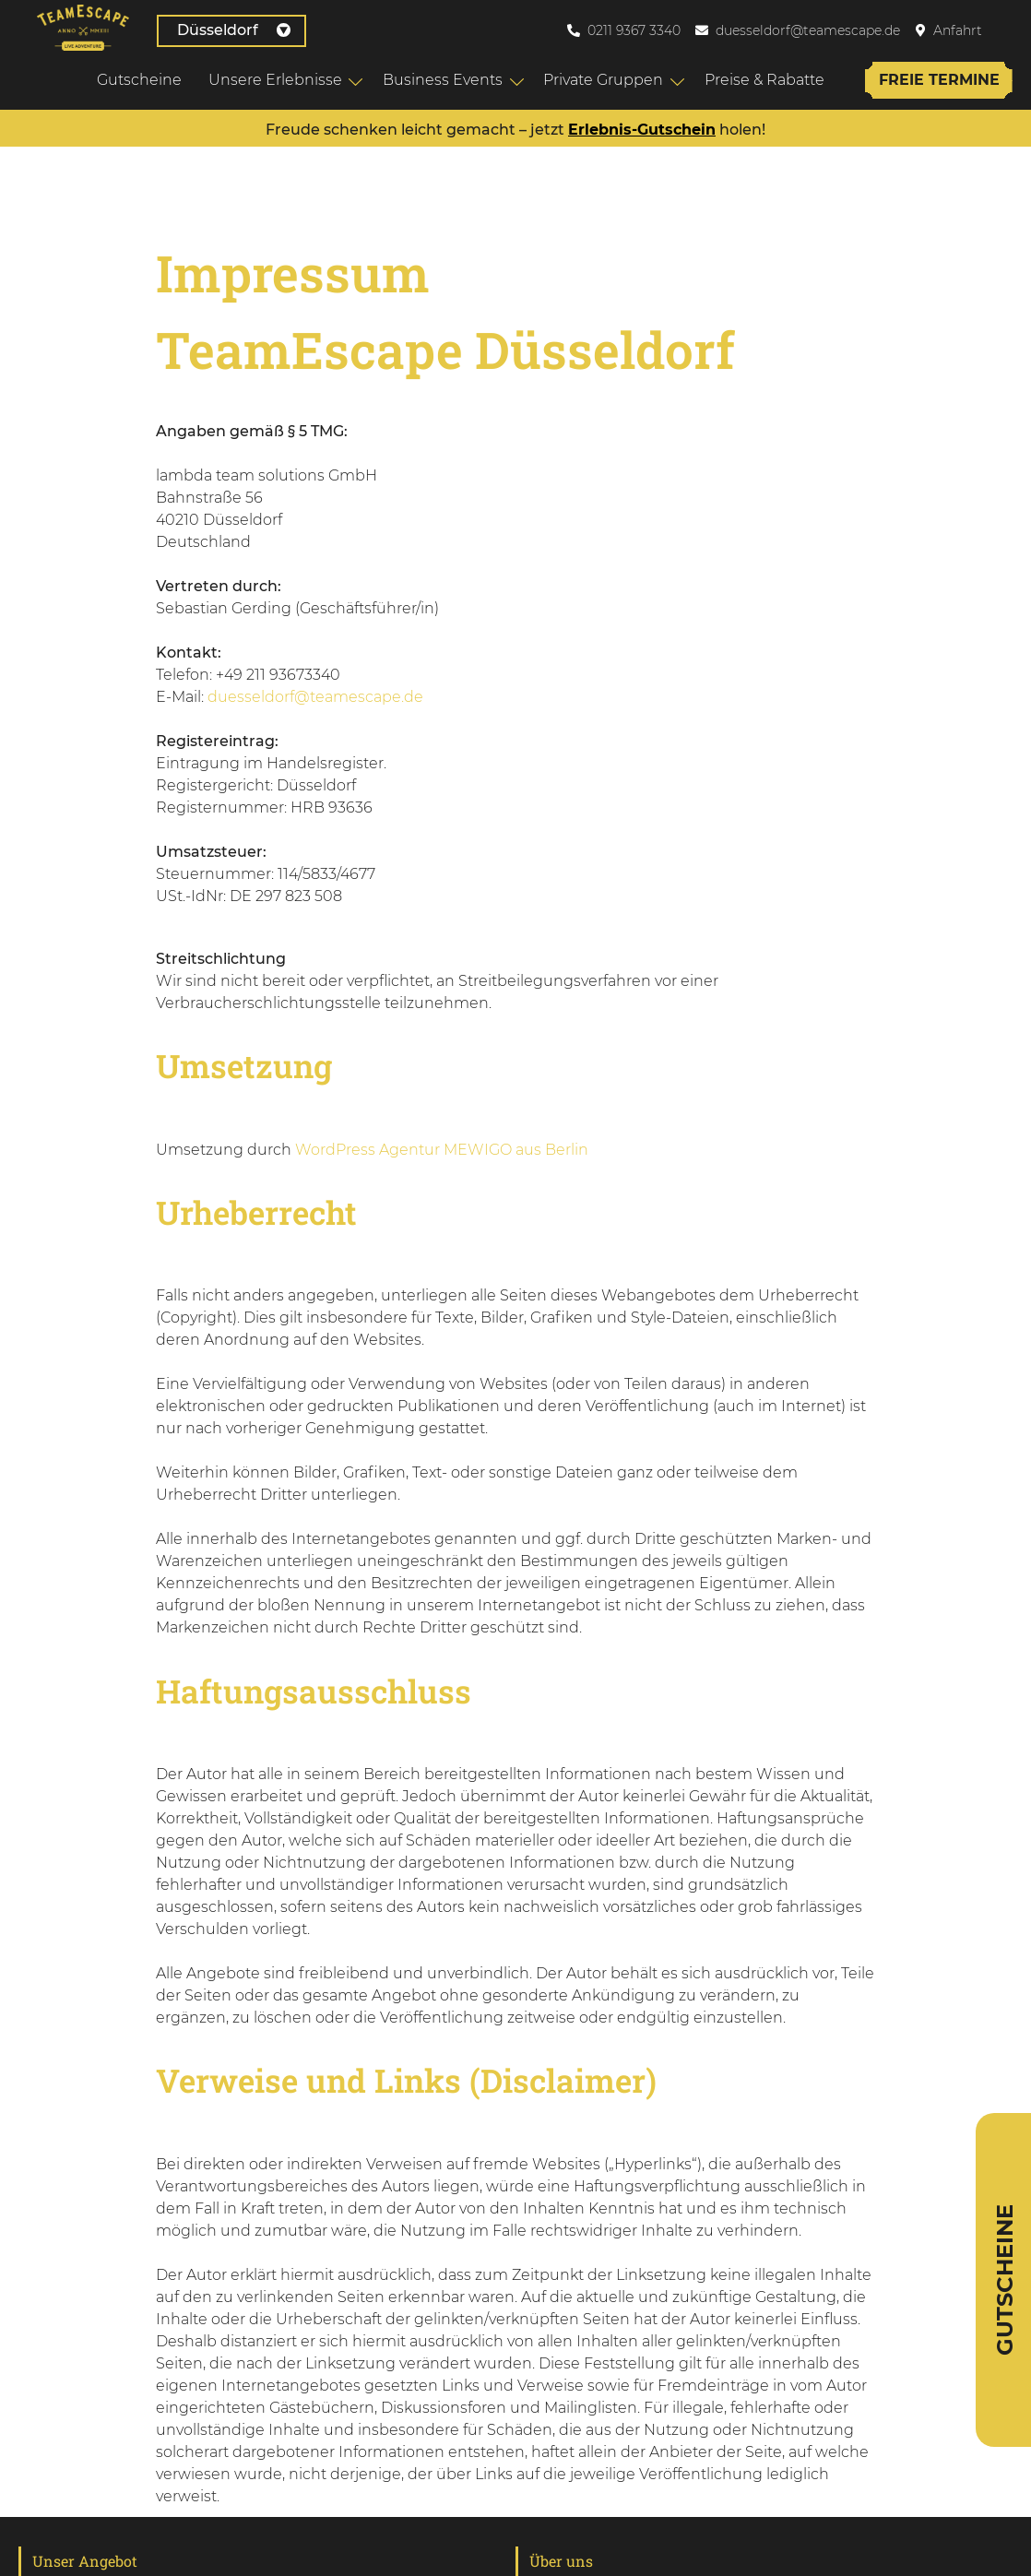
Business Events (443, 80)
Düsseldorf (233, 30)
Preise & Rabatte (764, 80)
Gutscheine (139, 80)
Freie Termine (939, 80)
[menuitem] (1011, 30)
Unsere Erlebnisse (275, 80)
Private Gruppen (603, 80)
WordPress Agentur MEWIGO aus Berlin (441, 1149)
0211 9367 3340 (634, 30)
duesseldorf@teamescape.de (808, 30)
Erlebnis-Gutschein (642, 129)
